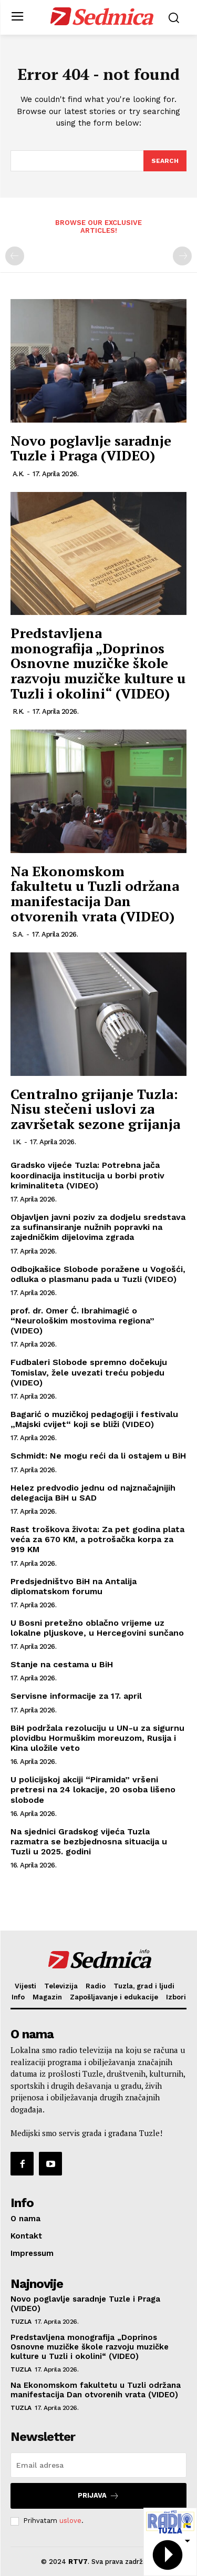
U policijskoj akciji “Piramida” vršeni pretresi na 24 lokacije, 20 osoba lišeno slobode (93, 1789)
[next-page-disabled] (182, 256)
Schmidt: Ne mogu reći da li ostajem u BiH (98, 1456)
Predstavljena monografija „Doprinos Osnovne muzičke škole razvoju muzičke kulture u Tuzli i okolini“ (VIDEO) (98, 663)
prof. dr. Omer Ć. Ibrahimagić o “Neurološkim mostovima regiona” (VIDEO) (82, 1321)
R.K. (18, 711)
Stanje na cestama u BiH (62, 1664)
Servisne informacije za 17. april (76, 1696)
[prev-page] (14, 256)
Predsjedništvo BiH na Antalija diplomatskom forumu (74, 1586)
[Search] (164, 160)
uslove (70, 2520)
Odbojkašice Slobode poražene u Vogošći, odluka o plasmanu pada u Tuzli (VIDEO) (98, 1274)
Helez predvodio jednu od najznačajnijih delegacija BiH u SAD (93, 1493)
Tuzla (21, 2321)
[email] (98, 2465)
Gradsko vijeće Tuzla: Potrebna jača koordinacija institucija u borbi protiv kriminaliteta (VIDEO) (87, 1175)
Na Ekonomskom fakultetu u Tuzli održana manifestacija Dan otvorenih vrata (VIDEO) (95, 893)
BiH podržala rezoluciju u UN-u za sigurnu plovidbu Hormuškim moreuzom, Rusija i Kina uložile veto (97, 1738)
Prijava (98, 2496)
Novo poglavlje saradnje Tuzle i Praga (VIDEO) (91, 448)
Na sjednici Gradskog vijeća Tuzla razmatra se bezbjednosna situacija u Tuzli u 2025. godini (89, 1841)
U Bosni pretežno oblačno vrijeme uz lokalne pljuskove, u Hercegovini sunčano (97, 1628)
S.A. (18, 934)
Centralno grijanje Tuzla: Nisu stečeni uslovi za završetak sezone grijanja (95, 1109)
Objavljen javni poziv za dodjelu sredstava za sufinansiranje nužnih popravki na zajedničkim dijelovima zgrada (98, 1227)
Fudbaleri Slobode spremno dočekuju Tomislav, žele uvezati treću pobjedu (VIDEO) (89, 1372)
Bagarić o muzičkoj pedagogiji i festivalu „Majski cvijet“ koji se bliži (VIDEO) (94, 1419)
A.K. (18, 474)
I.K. (17, 1142)
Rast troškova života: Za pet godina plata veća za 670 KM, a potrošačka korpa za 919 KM (97, 1539)
